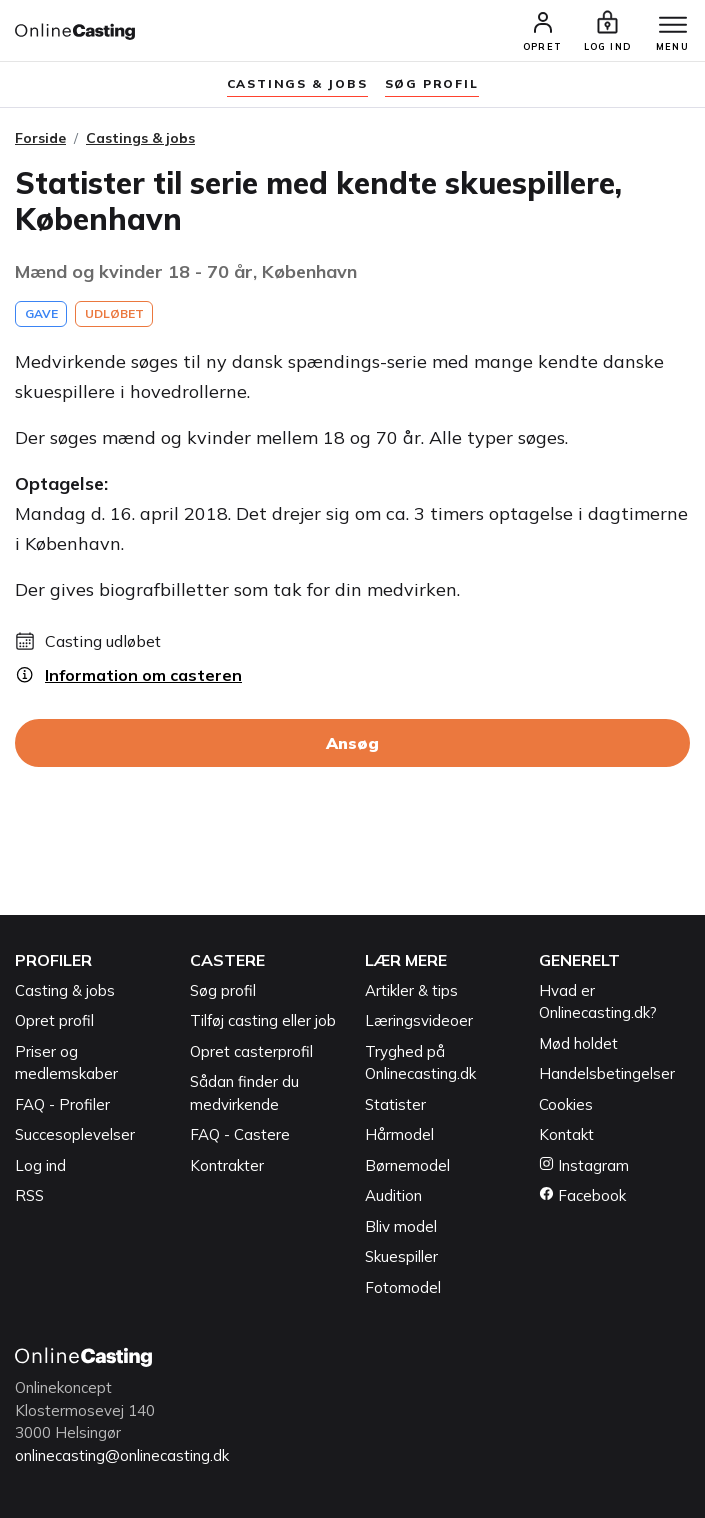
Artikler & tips (411, 990)
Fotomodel (403, 1287)
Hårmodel (399, 1134)
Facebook (582, 1195)
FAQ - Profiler (62, 1104)
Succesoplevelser (75, 1134)
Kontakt (566, 1134)
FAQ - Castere (240, 1134)
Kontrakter (227, 1165)
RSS (29, 1195)
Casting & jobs (65, 990)
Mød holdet (578, 1043)
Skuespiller (401, 1256)
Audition (393, 1195)
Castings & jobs (297, 83)
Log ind (40, 1165)
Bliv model (401, 1226)
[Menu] (673, 26)
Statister (395, 1104)
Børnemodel (407, 1165)
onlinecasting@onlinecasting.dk (122, 1455)
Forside (40, 138)
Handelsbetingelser (607, 1073)
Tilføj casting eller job (263, 1020)
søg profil (432, 83)
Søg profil (223, 990)
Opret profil (54, 1020)
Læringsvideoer (419, 1020)
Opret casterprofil (251, 1051)
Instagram (584, 1165)
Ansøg (352, 743)
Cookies (566, 1104)
